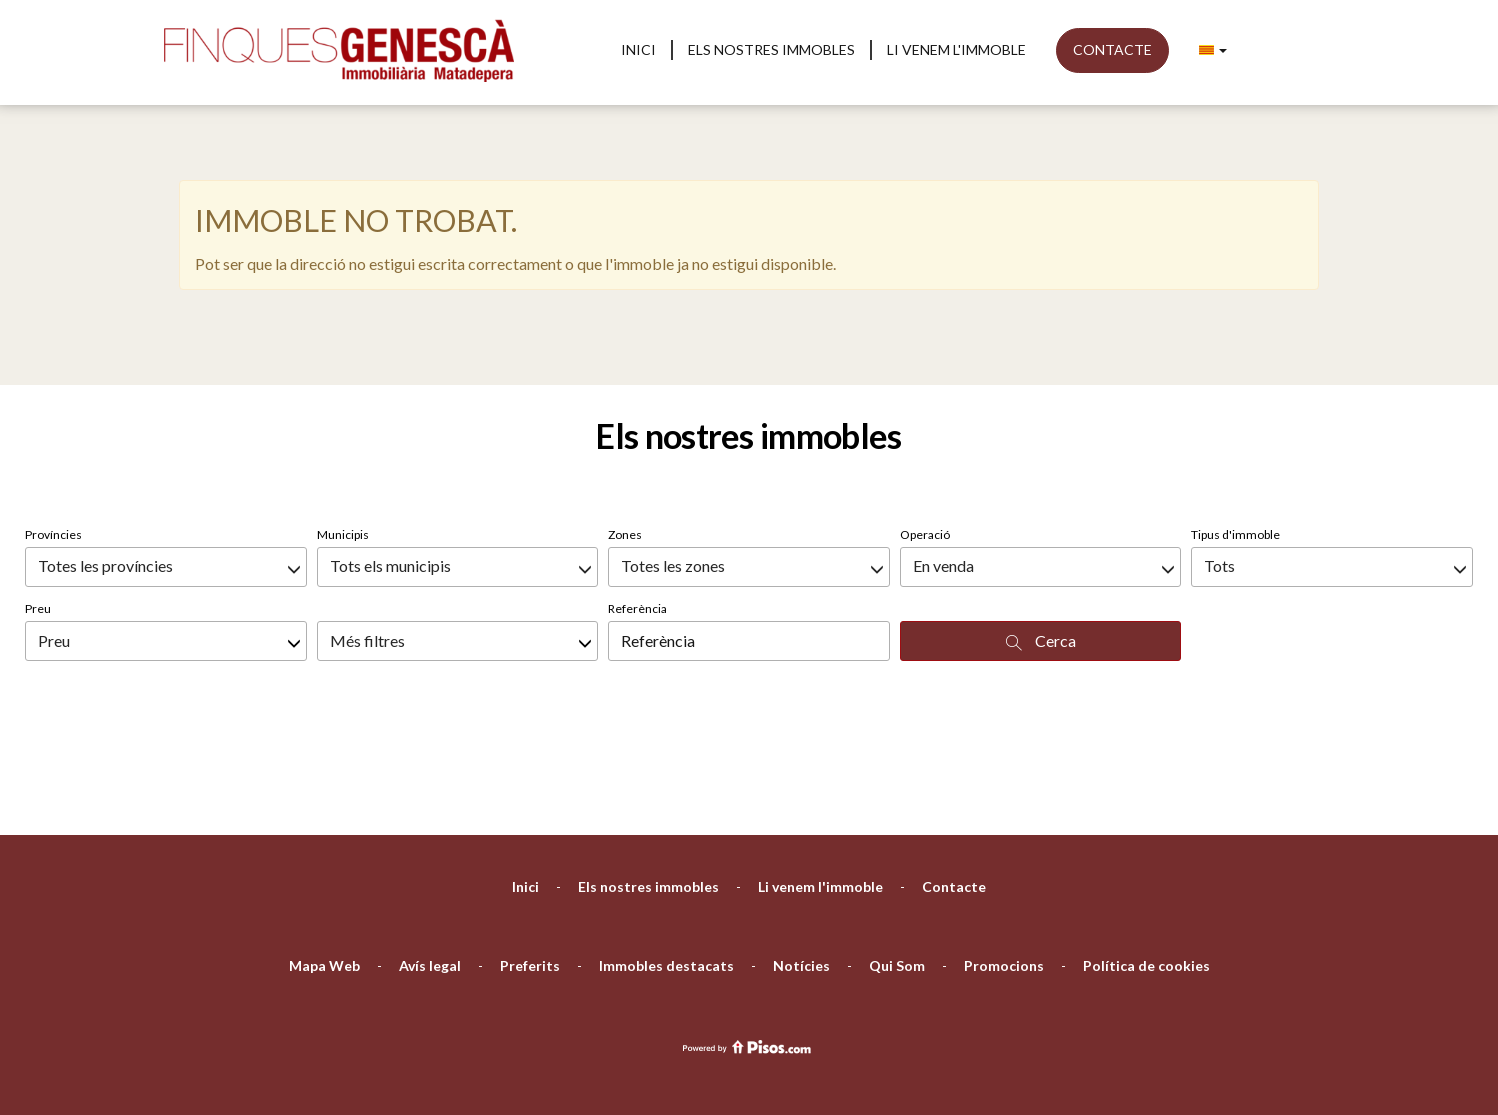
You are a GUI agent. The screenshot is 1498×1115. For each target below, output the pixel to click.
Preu (38, 503)
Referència (637, 503)
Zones (625, 429)
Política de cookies (1146, 860)
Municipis (343, 429)
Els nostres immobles (771, 49)
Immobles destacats (666, 860)
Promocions (1004, 860)
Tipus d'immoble (1235, 429)
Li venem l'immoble (956, 49)
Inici (638, 49)
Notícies (801, 860)
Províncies (53, 429)
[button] (1213, 50)
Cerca (1041, 536)
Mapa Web (324, 860)
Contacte (1112, 49)
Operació (925, 429)
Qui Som (897, 860)
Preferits (530, 860)
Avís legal (430, 860)
